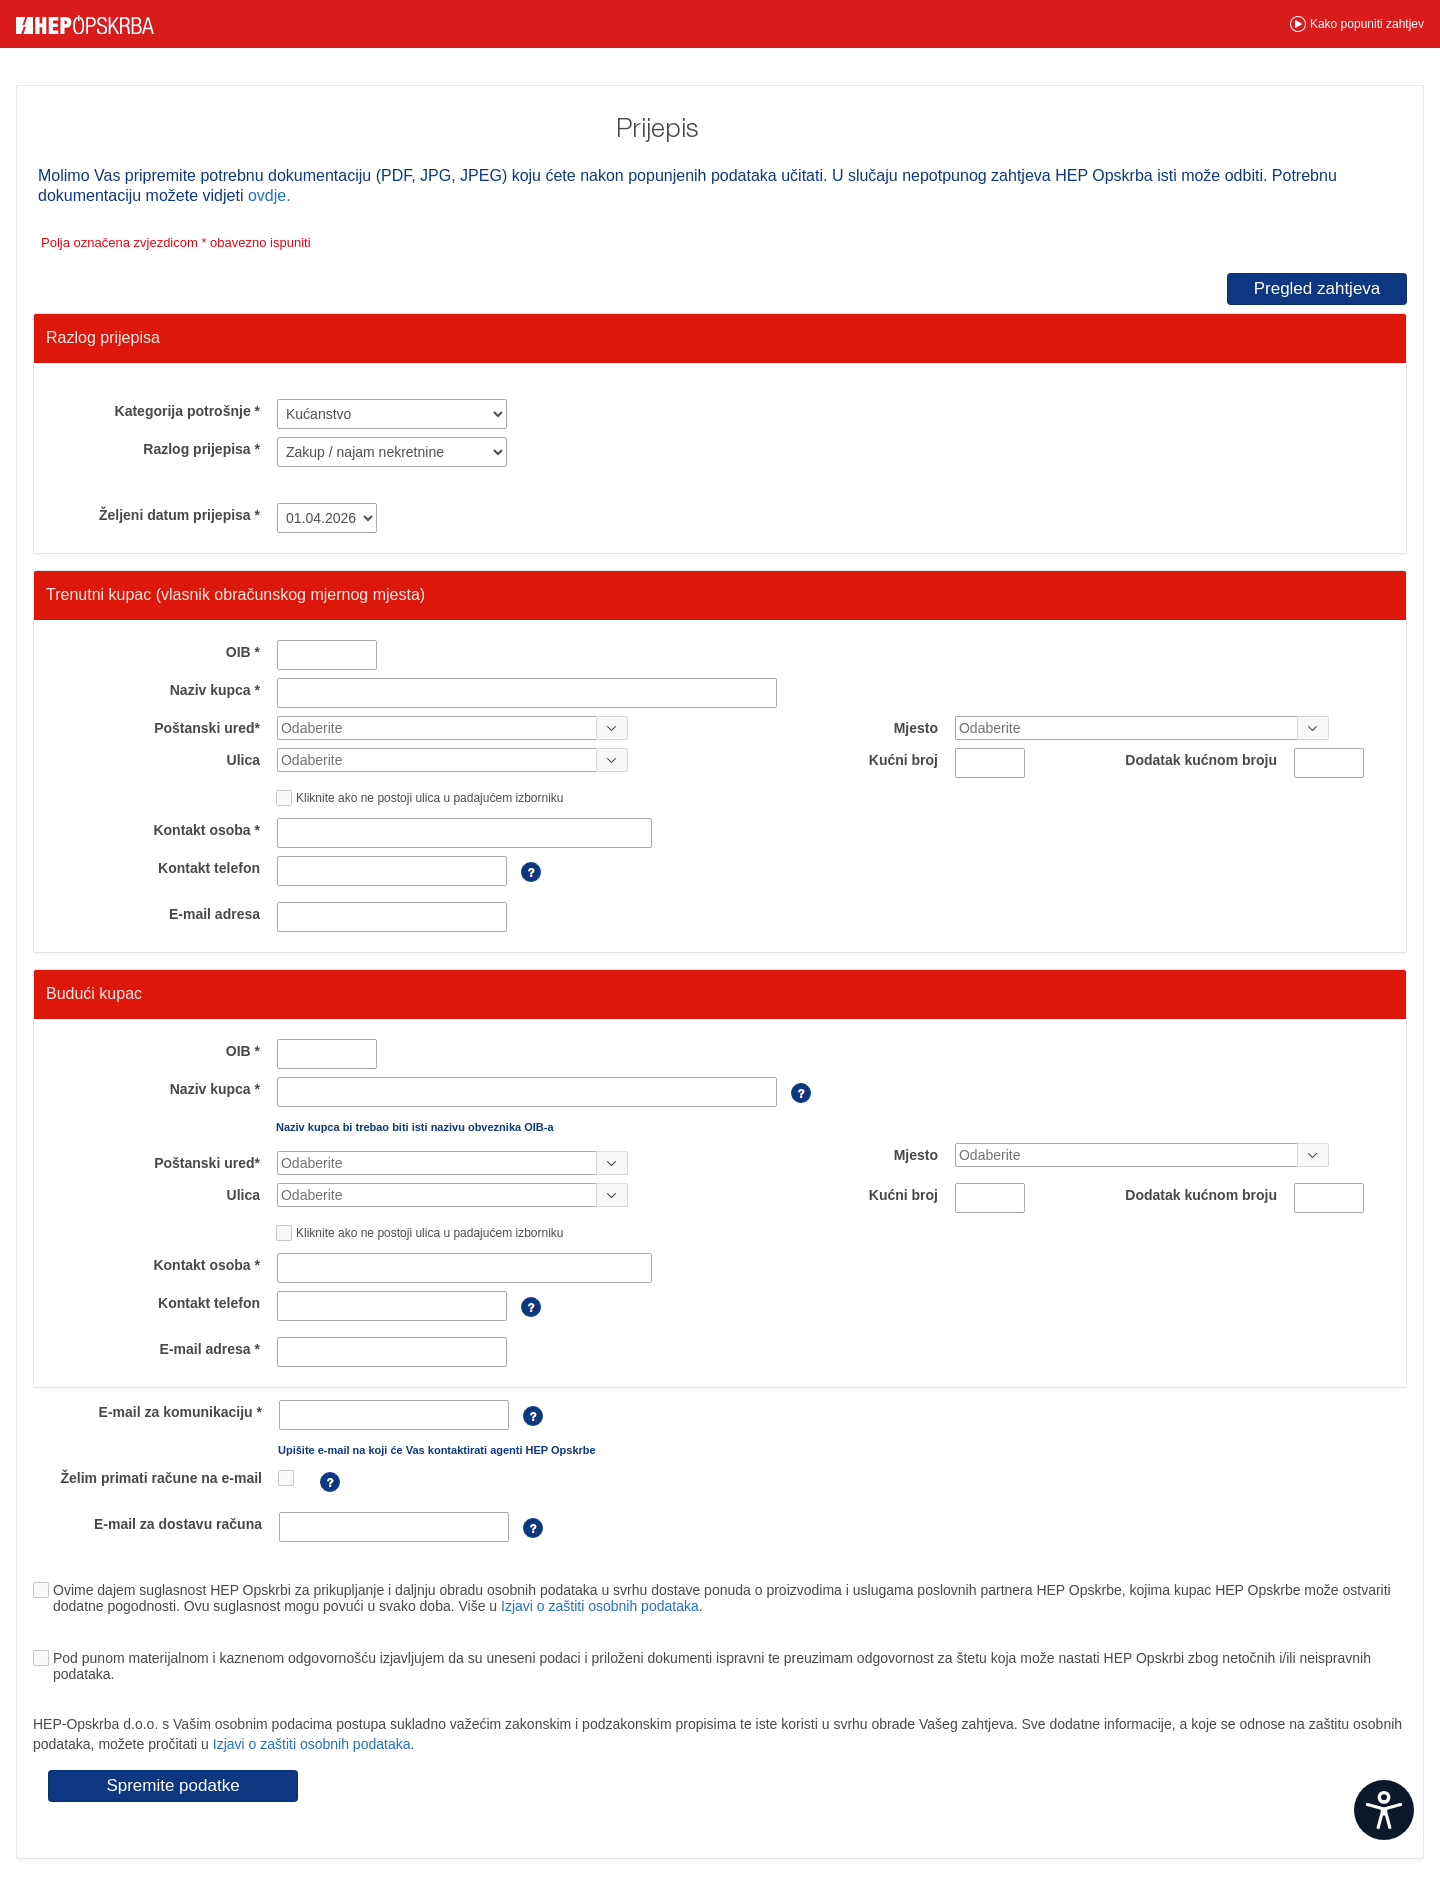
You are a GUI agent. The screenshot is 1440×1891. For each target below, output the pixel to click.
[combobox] (437, 728)
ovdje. (269, 195)
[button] (1357, 24)
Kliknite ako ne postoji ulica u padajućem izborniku (430, 798)
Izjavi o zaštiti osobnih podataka (600, 1606)
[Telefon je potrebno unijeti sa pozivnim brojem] (522, 882)
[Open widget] (1384, 1810)
